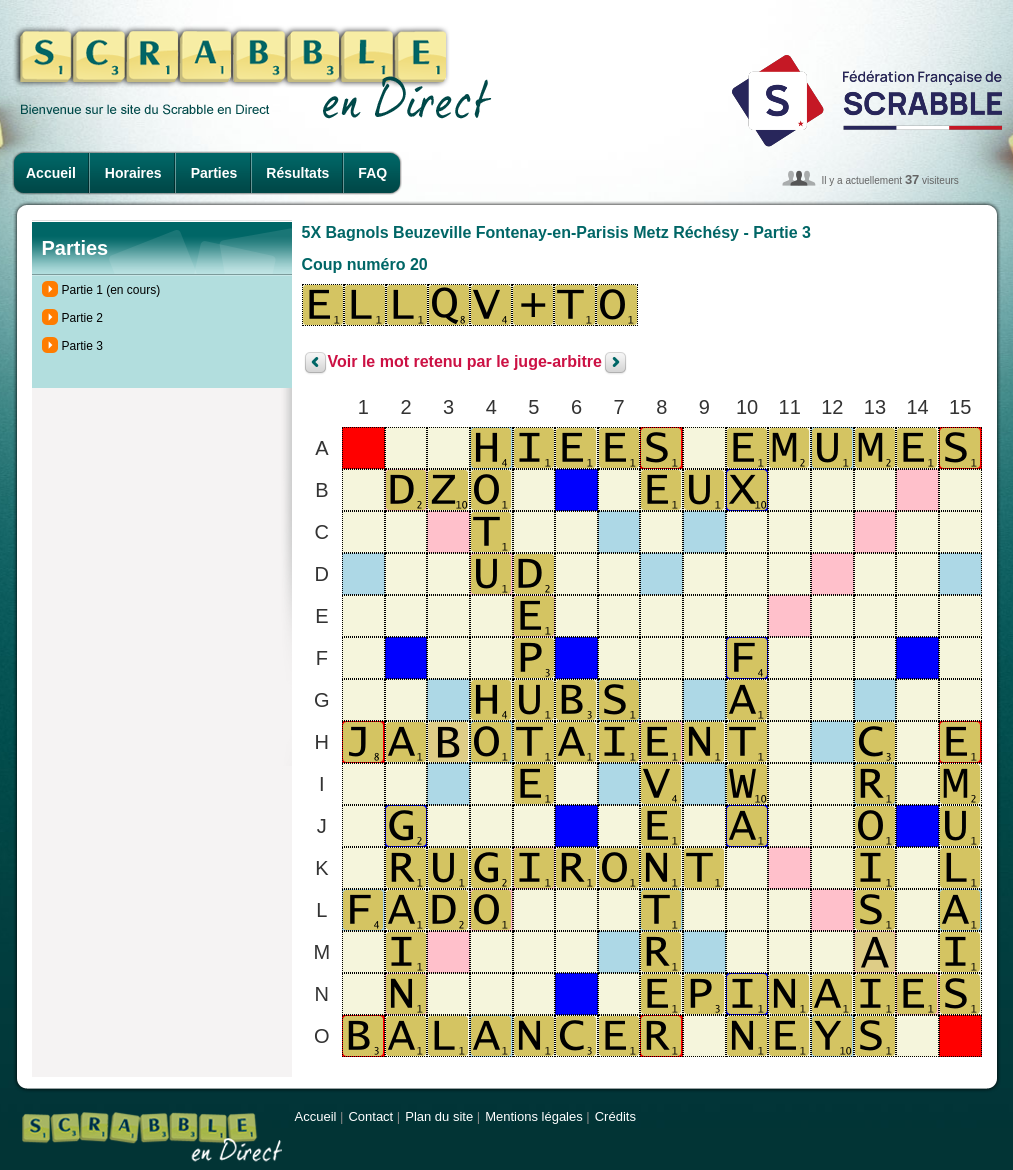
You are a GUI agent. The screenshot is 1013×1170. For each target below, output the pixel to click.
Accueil (51, 173)
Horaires (133, 173)
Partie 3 (82, 346)
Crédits (615, 1116)
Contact (370, 1116)
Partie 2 (82, 318)
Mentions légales (534, 1116)
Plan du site (439, 1116)
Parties (214, 173)
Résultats (297, 173)
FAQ (372, 173)
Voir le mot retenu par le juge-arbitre (465, 362)
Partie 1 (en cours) (111, 290)
